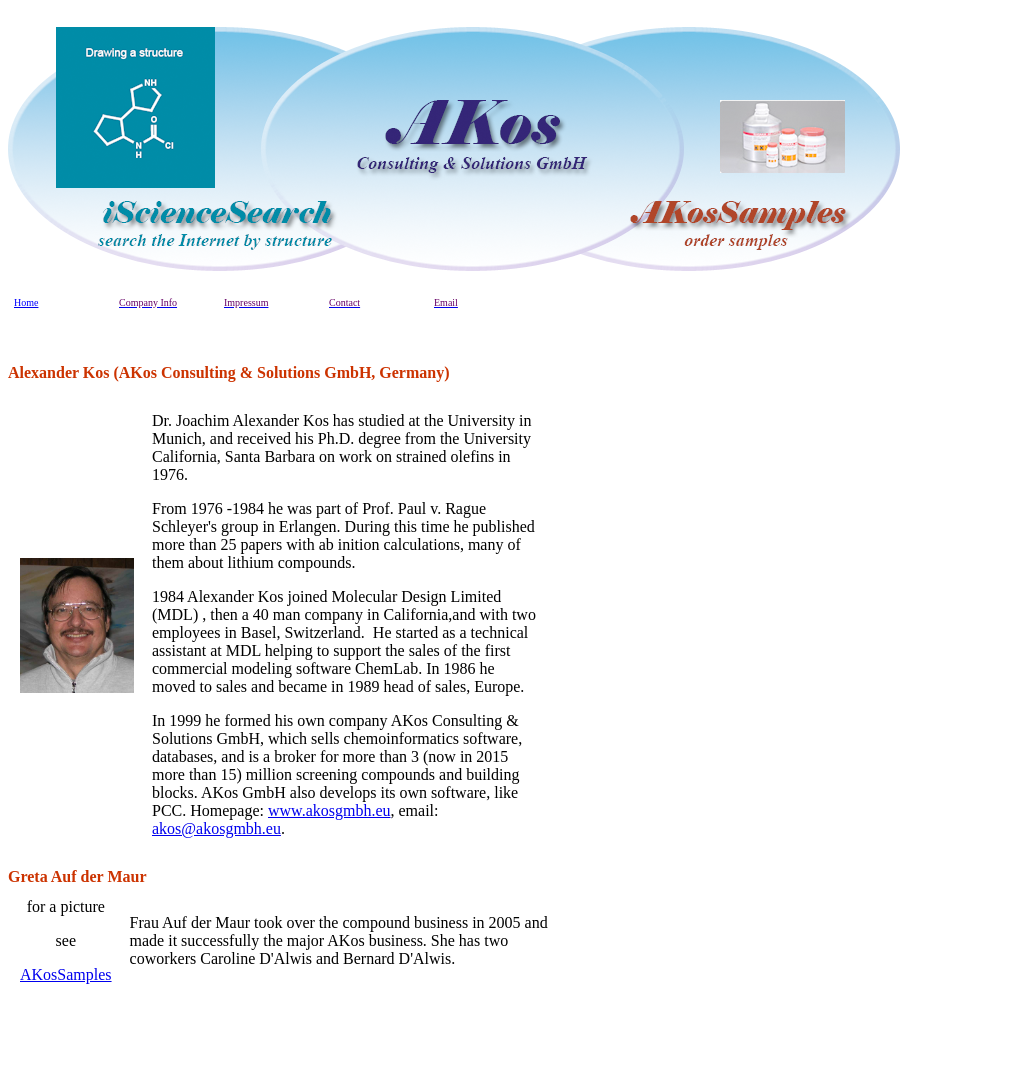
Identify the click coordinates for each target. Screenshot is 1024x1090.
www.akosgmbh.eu (329, 810)
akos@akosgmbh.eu (216, 828)
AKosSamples (66, 974)
